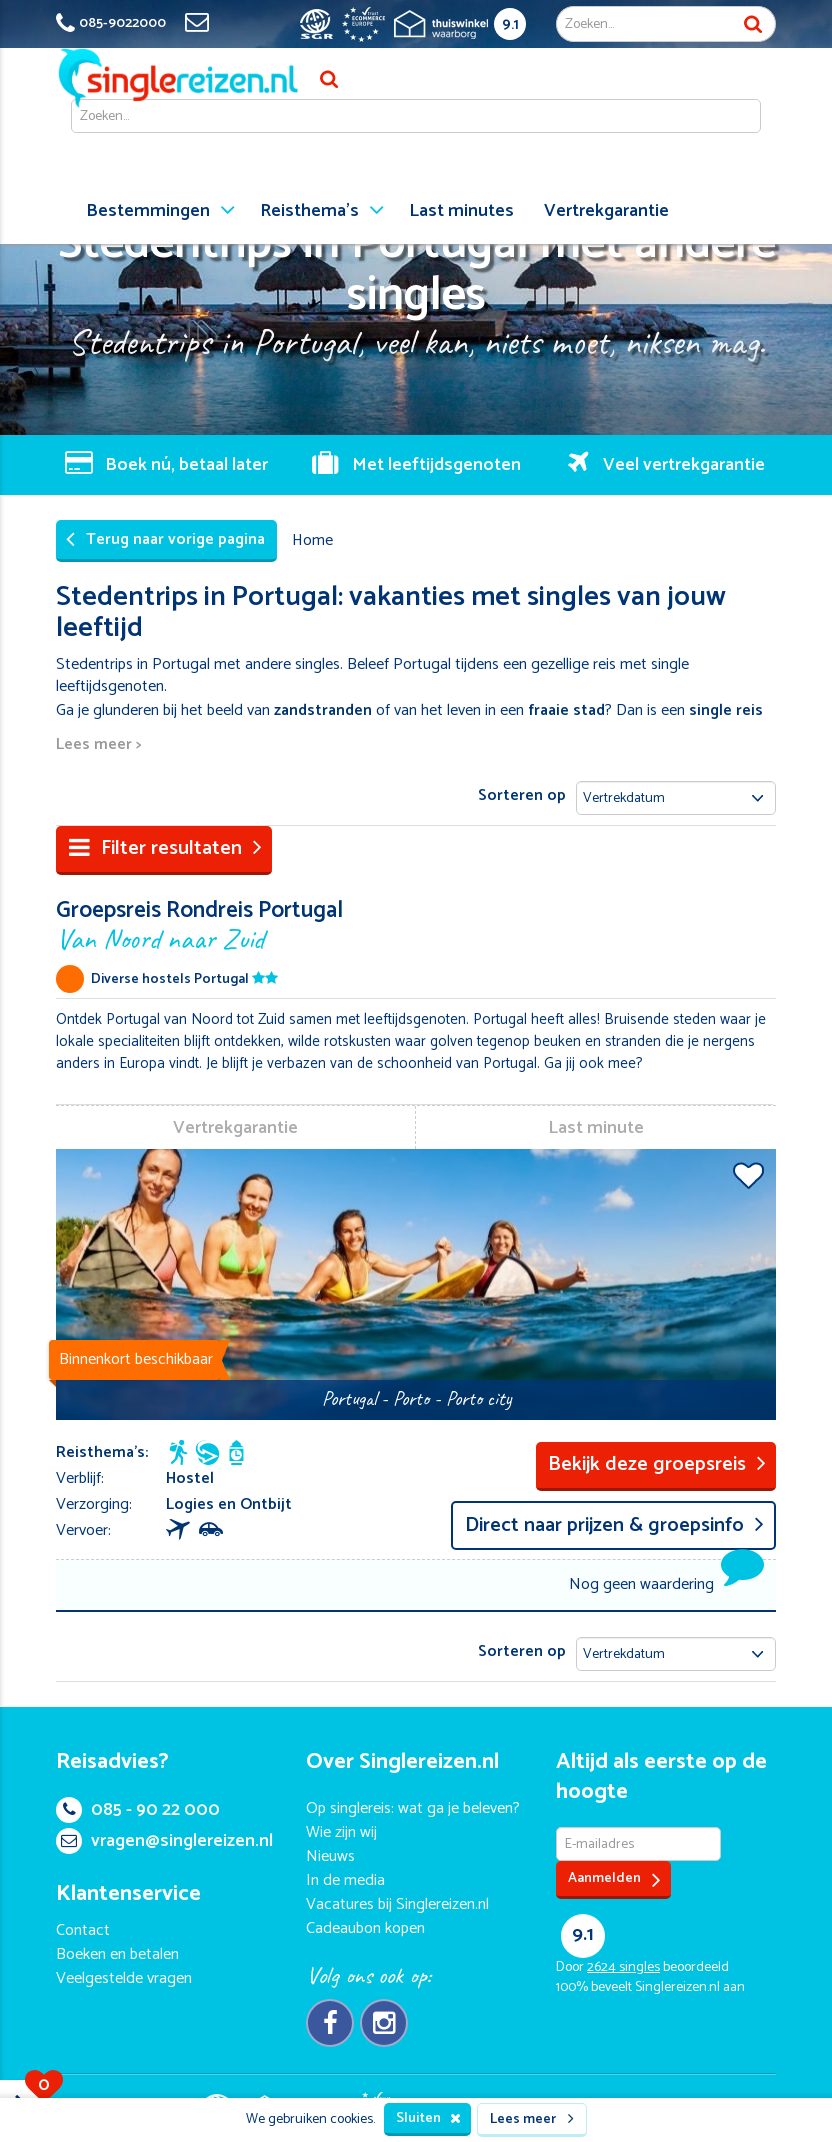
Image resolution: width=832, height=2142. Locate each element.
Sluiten (428, 2118)
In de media (345, 1880)
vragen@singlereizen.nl (164, 1841)
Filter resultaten (165, 848)
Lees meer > (98, 745)
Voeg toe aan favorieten (748, 1175)
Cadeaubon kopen (365, 1928)
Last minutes (461, 211)
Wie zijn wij (341, 1832)
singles (623, 1967)
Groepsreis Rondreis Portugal (416, 923)
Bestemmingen (148, 211)
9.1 (510, 24)
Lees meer (532, 2119)
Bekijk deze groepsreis (657, 1464)
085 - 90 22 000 (138, 1810)
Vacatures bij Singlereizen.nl (397, 1904)
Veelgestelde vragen (124, 1978)
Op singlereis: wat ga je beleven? (413, 1808)
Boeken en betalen (117, 1954)
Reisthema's (309, 211)
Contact (83, 1930)
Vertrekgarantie (606, 211)
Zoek (753, 24)
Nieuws (330, 1856)
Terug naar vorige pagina (165, 539)
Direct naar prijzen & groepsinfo (614, 1525)
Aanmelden (614, 1879)
